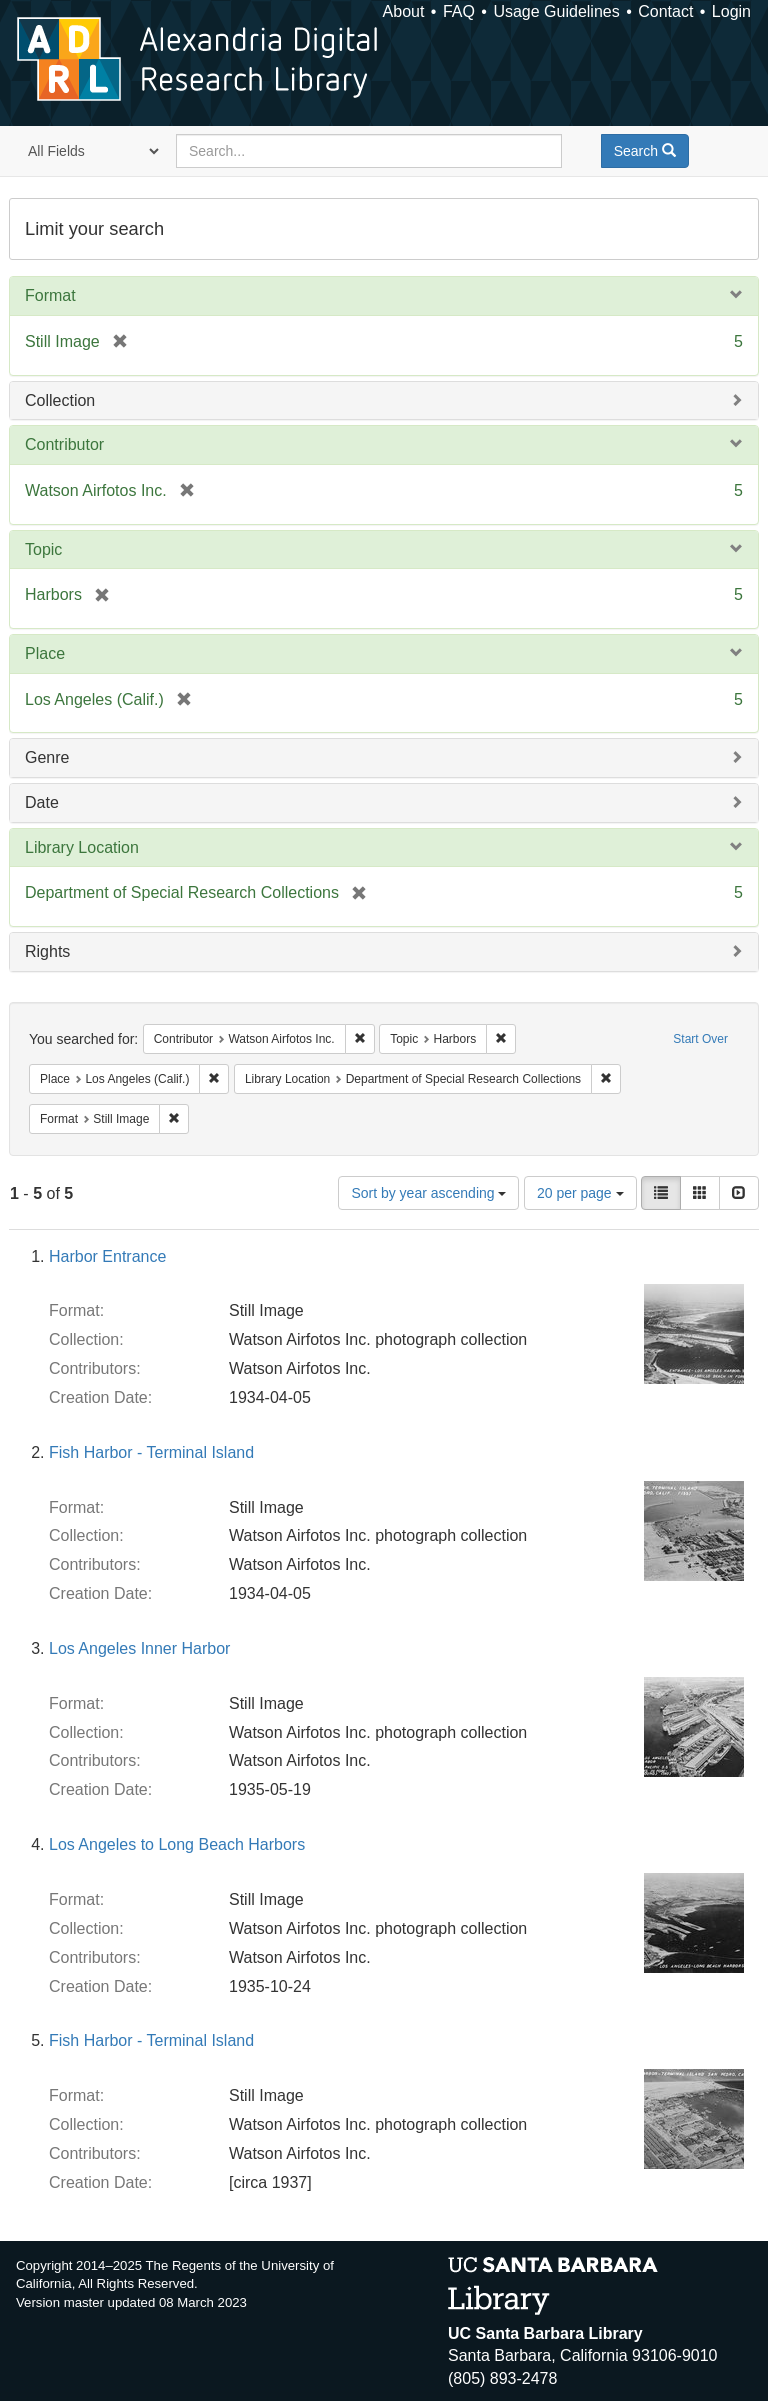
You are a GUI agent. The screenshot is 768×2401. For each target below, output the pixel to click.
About (404, 11)
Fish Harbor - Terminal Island (151, 1452)
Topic (43, 549)
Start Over (700, 1039)
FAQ (459, 11)
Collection (60, 400)
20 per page (580, 1193)
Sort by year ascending (428, 1193)
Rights (47, 951)
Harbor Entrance (107, 1256)
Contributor (64, 444)
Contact (665, 11)
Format (50, 295)
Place (45, 653)
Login (731, 11)
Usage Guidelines (556, 11)
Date (42, 802)
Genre (47, 757)
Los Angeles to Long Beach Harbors (177, 1844)
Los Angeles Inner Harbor (139, 1648)
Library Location (82, 847)
